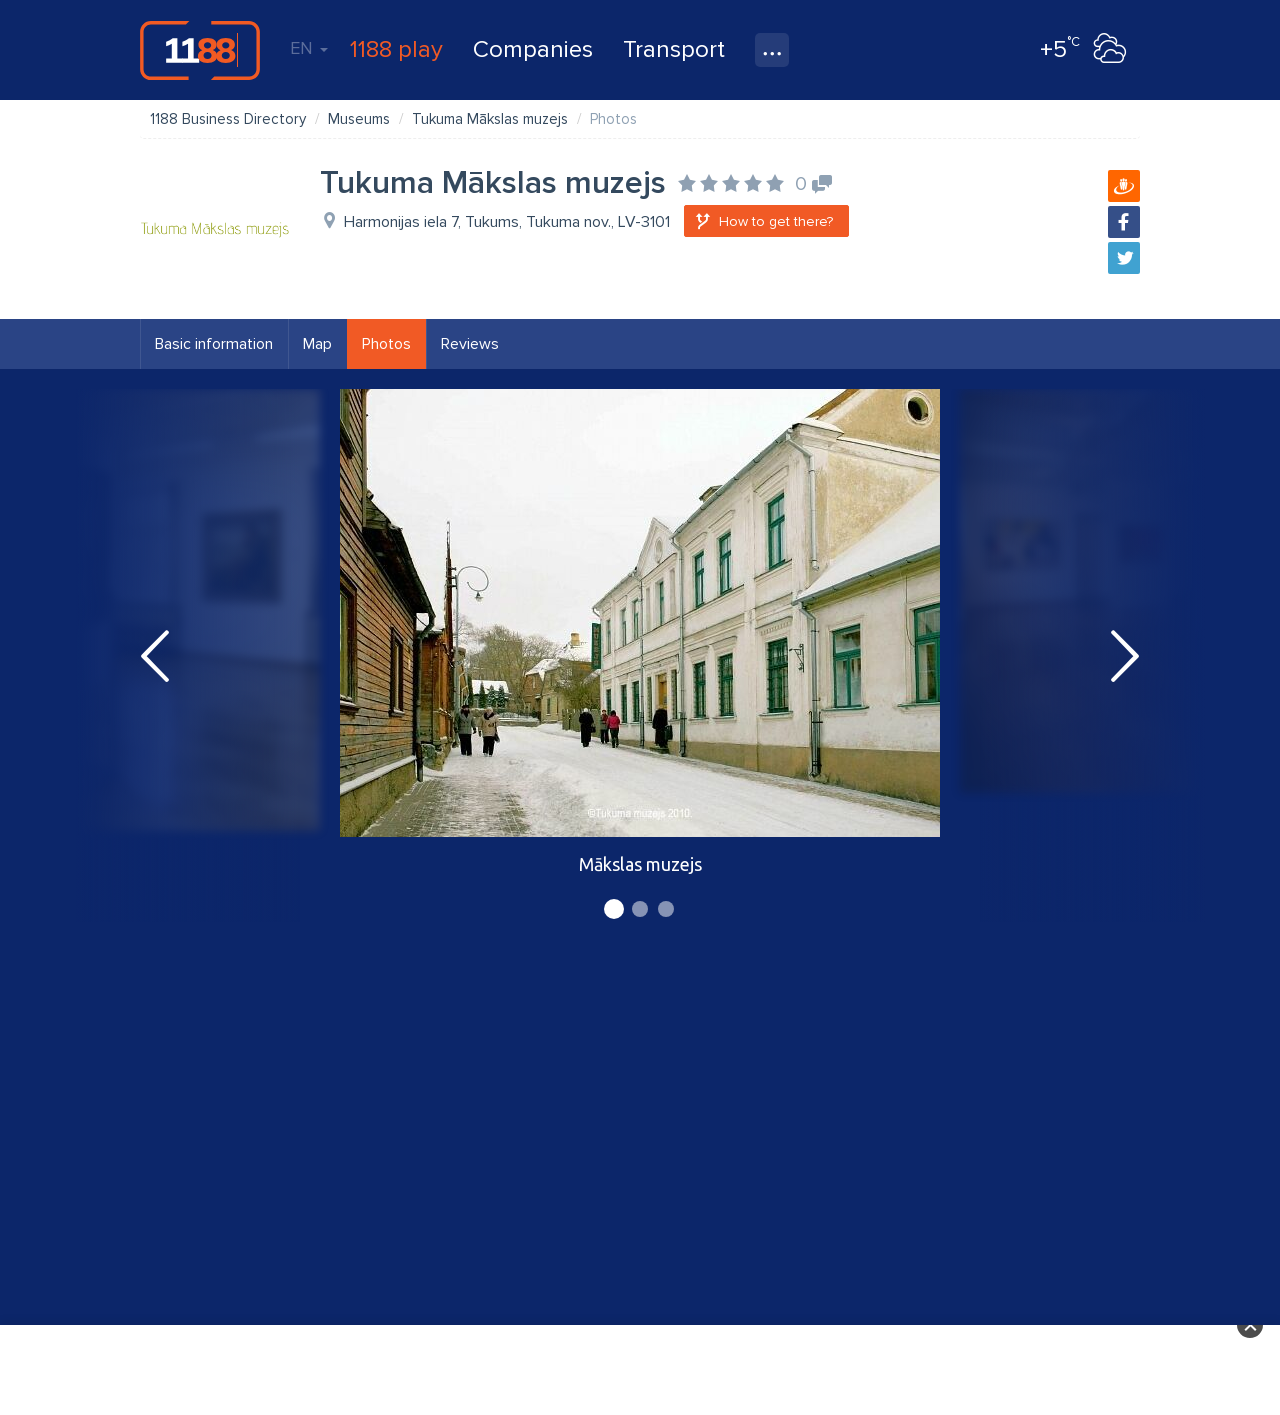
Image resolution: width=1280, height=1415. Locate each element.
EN (309, 48)
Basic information (214, 344)
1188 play (396, 49)
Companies (533, 49)
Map (317, 344)
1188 (200, 50)
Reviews (470, 344)
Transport (674, 49)
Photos (386, 344)
